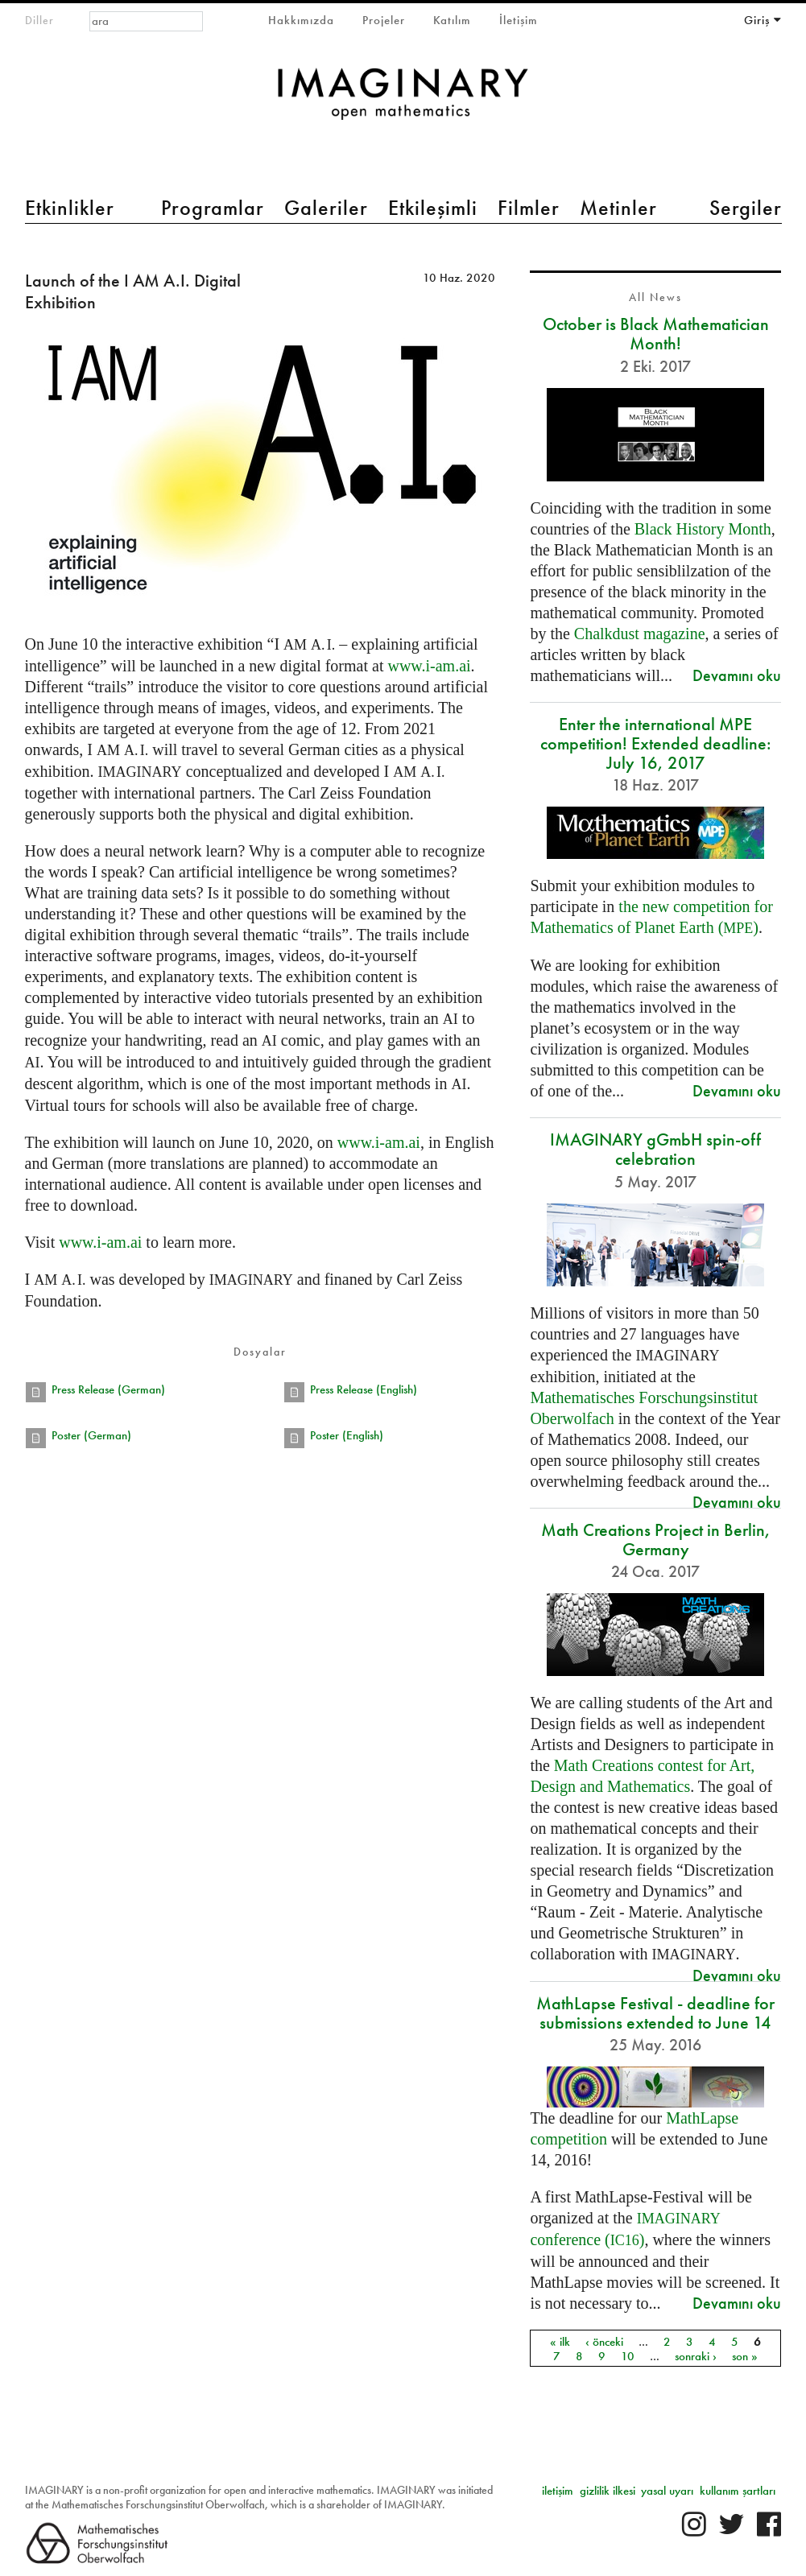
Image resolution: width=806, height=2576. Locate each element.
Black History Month (702, 529)
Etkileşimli (432, 208)
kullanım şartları (737, 2490)
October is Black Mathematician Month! (656, 333)
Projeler (383, 20)
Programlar (212, 208)
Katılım (452, 20)
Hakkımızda (301, 20)
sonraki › (696, 2355)
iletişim (557, 2490)
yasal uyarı (667, 2490)
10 (627, 2355)
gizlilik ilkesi (607, 2490)
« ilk (560, 2341)
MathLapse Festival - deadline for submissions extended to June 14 (655, 2012)
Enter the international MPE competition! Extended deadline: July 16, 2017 (655, 743)
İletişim (518, 20)
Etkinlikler (69, 208)
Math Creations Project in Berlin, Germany (656, 1539)
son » (745, 2355)
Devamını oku (736, 675)
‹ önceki (604, 2341)
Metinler (618, 208)
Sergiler (745, 208)
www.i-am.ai (428, 666)
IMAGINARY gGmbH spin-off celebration (655, 1149)
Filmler (529, 208)
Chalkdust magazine (639, 633)
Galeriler (326, 208)
